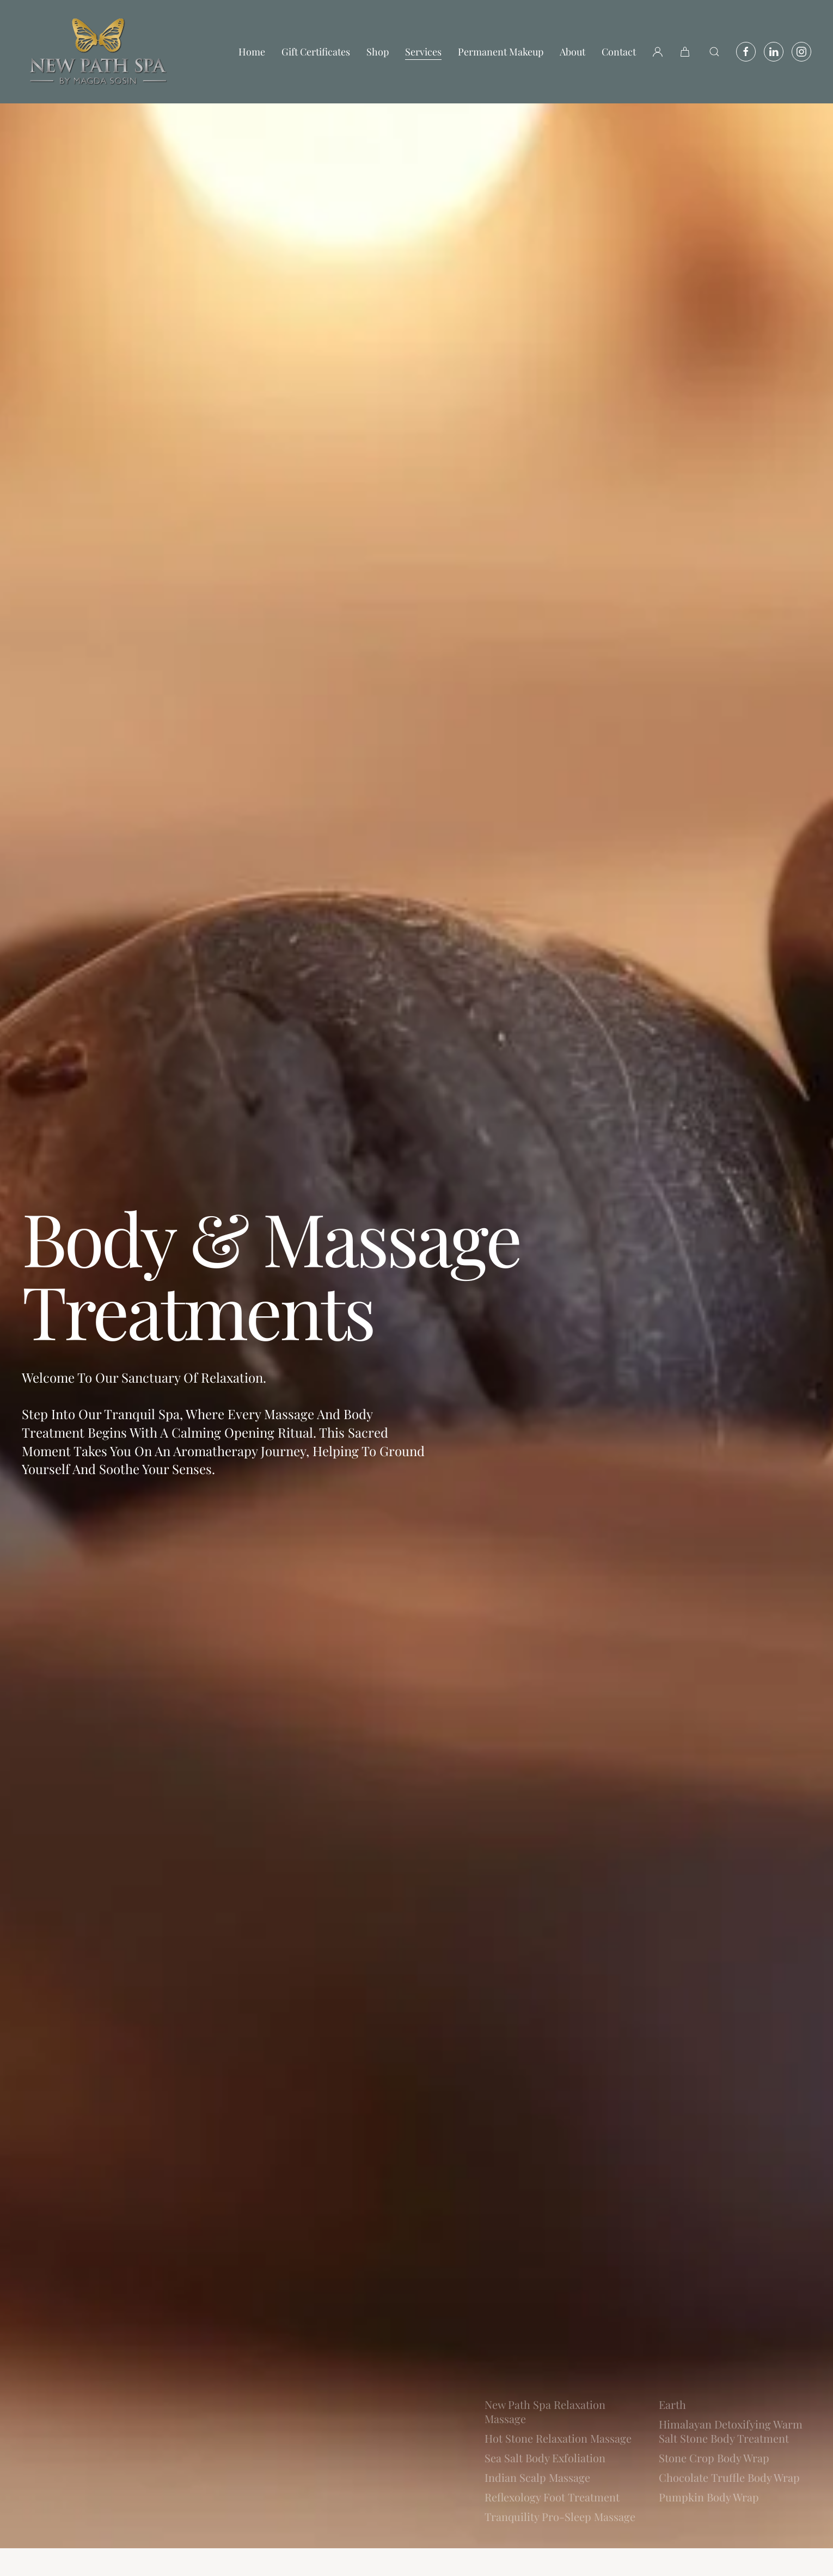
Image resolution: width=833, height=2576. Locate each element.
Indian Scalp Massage (537, 2477)
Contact (619, 51)
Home (251, 51)
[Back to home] (98, 52)
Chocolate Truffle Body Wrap (729, 2477)
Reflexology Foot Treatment (552, 2496)
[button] (686, 51)
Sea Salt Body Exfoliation (545, 2457)
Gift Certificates (315, 51)
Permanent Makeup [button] (500, 51)
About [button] (572, 51)
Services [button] (423, 51)
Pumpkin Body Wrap (709, 2496)
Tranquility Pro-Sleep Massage (560, 2516)
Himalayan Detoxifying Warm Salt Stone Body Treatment (731, 2431)
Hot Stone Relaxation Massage (558, 2438)
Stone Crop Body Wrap (714, 2457)
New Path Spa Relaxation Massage (545, 2411)
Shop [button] (377, 51)
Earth (672, 2404)
